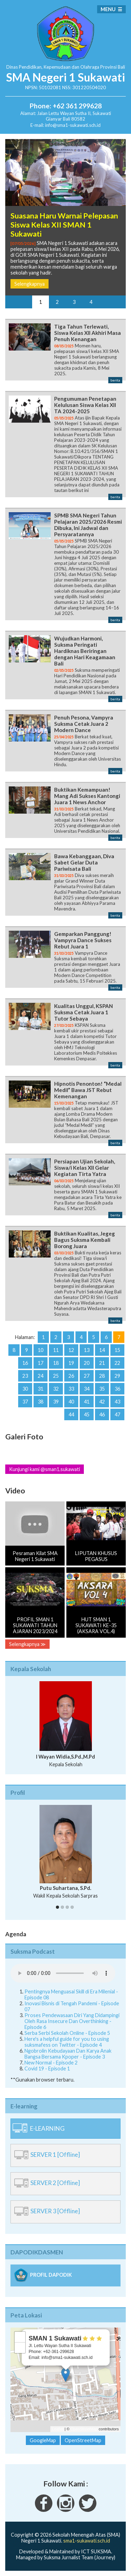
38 (40, 1402)
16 (25, 1363)
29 (117, 1376)
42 (102, 1402)
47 (117, 1414)
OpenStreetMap (84, 2429)
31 (40, 1389)
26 (71, 1376)
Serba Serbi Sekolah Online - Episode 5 (67, 2033)
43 (117, 1402)
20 (86, 1363)
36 (117, 1389)
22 (117, 1363)
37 (25, 1402)
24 (40, 1376)
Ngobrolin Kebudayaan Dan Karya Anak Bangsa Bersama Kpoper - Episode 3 (67, 2054)
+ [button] (20, 2337)
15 (117, 1350)
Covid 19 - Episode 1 (47, 2068)
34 (86, 1389)
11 (56, 1350)
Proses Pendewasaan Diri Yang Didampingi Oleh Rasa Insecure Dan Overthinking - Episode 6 (71, 2021)
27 (86, 1376)
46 (102, 1414)
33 (71, 1389)
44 (71, 1414)
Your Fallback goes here (62, 1973)
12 (71, 1350)
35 (102, 1389)
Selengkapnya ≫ (27, 1644)
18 (56, 1363)
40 (71, 1402)
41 (86, 1402)
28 (102, 1376)
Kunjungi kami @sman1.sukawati (44, 1469)
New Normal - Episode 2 (51, 2063)
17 (40, 1363)
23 (25, 1376)
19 (71, 1363)
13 (86, 1350)
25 (56, 1376)
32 (56, 1389)
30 (25, 1389)
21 (102, 1363)
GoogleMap (43, 2440)
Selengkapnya (29, 284)
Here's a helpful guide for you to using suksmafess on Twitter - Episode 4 (66, 2042)
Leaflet (58, 2429)
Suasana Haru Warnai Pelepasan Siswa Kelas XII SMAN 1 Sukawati (64, 224)
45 (86, 1414)
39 (56, 1402)
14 (102, 1350)
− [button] (20, 2348)
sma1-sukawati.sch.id (86, 2541)
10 (40, 1350)
